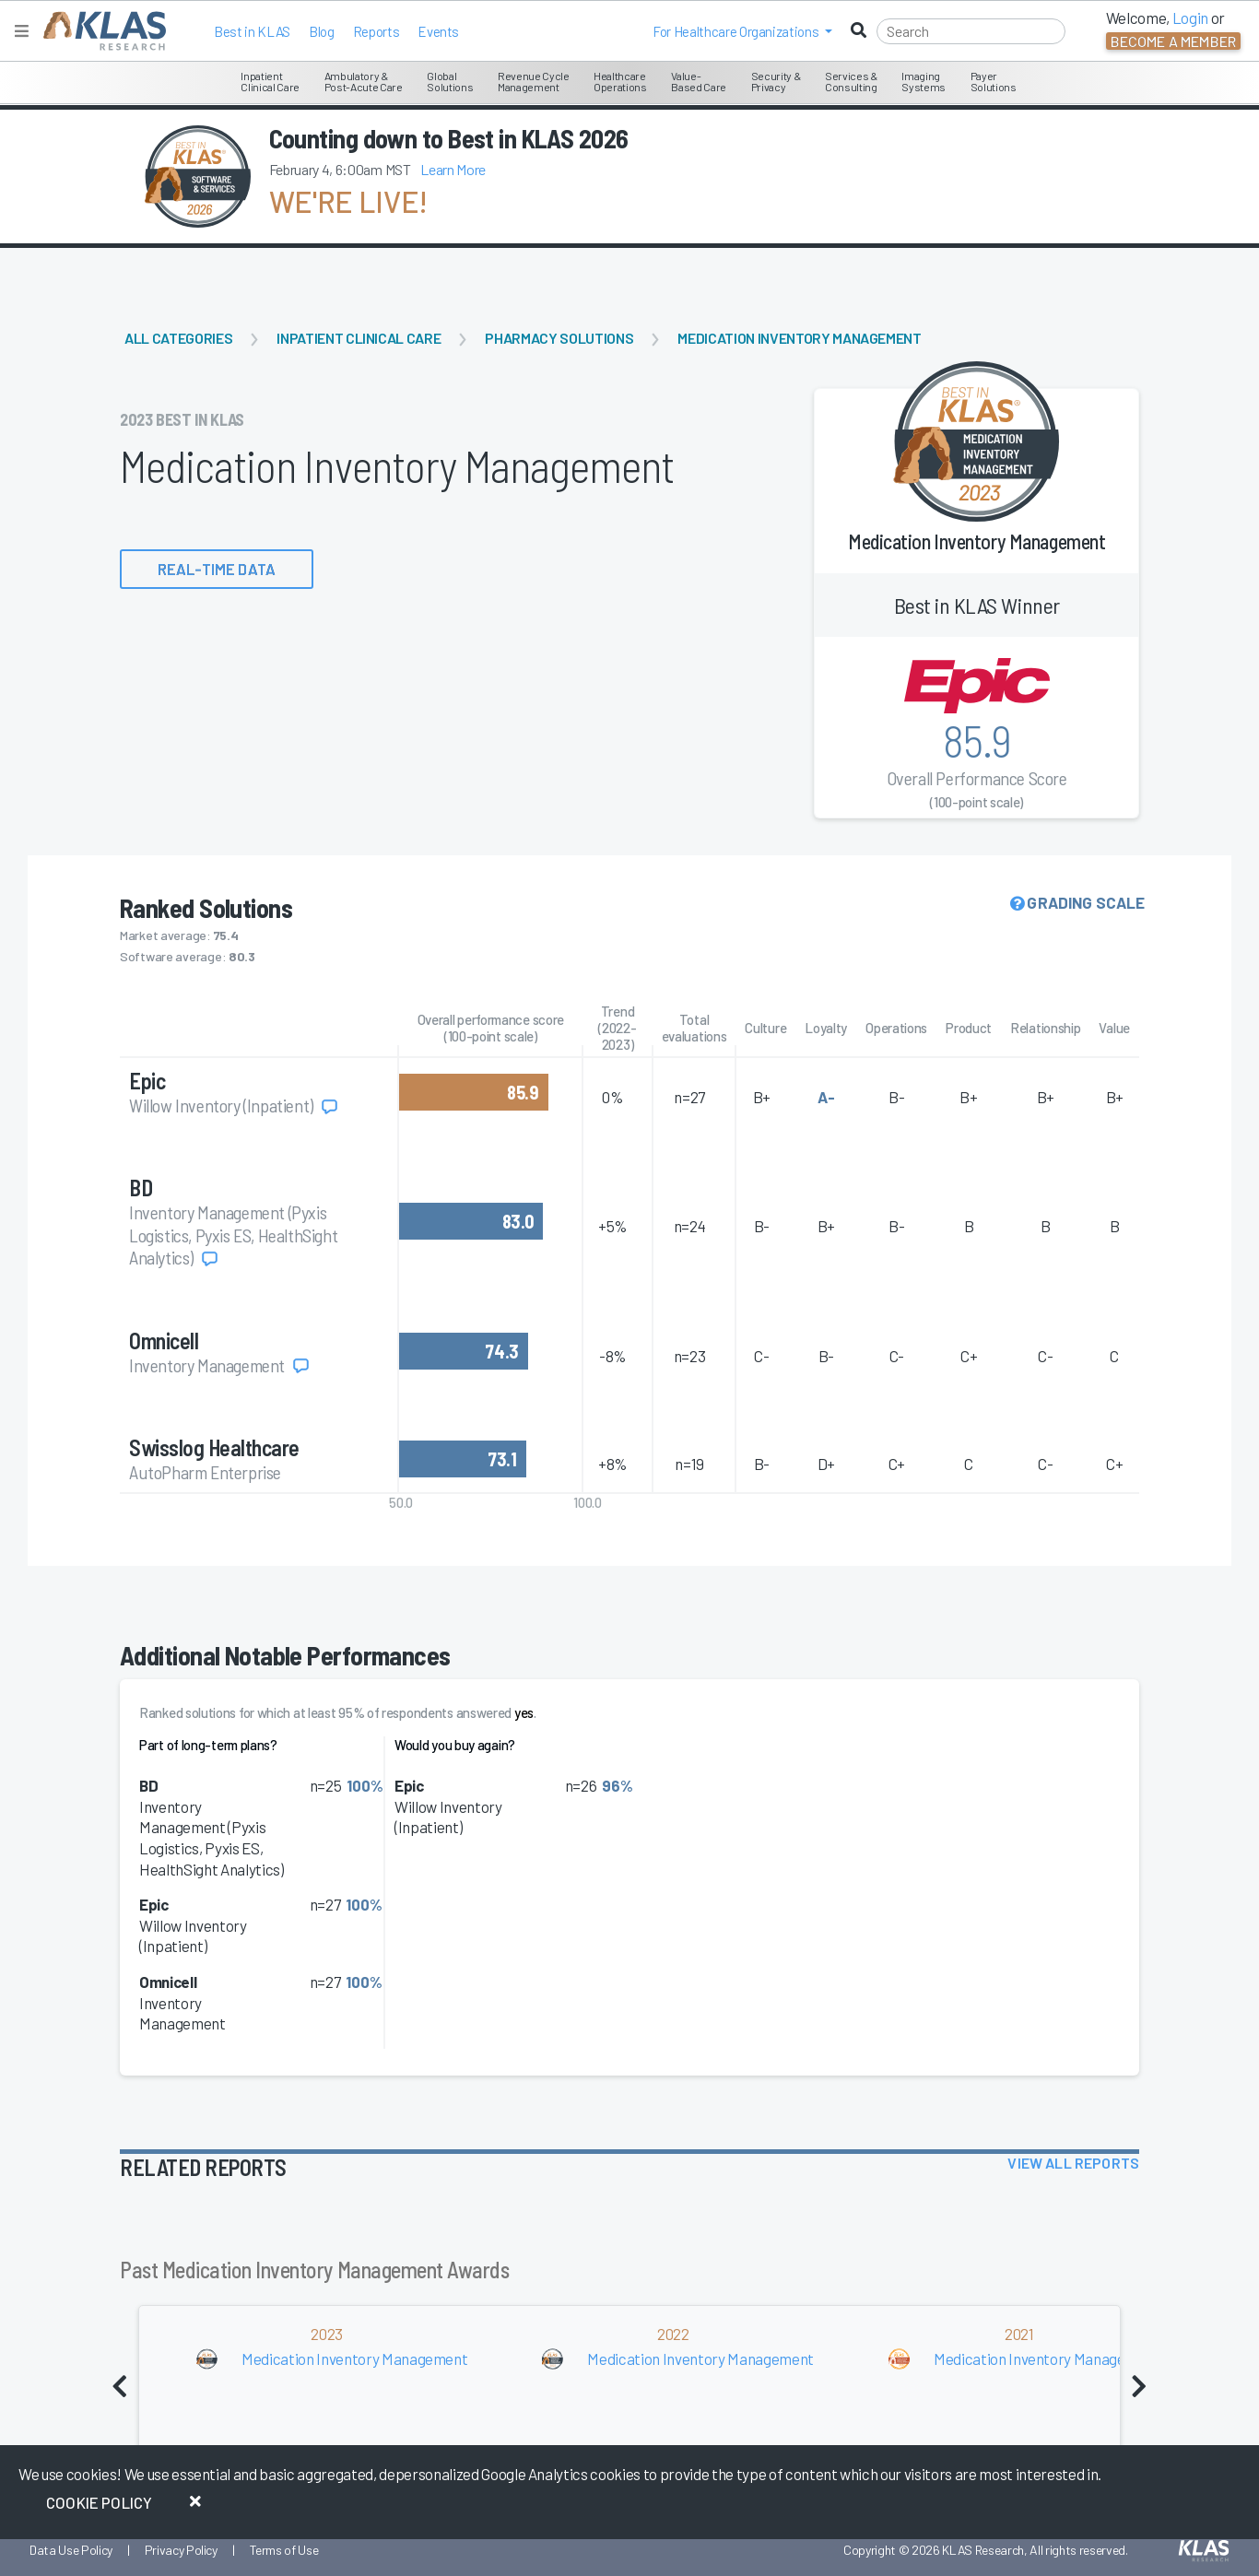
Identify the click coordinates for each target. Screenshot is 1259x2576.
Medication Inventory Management (799, 338)
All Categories (178, 338)
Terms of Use (284, 2550)
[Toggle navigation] (21, 30)
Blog (322, 31)
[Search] (971, 31)
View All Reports (1073, 2162)
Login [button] (1190, 17)
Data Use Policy (70, 2550)
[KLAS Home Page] (100, 31)
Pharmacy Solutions (559, 338)
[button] (742, 31)
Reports (376, 31)
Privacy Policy (181, 2550)
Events (438, 31)
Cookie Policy (99, 2502)
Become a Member (1173, 41)
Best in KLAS (252, 31)
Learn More (453, 169)
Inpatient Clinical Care (359, 338)
